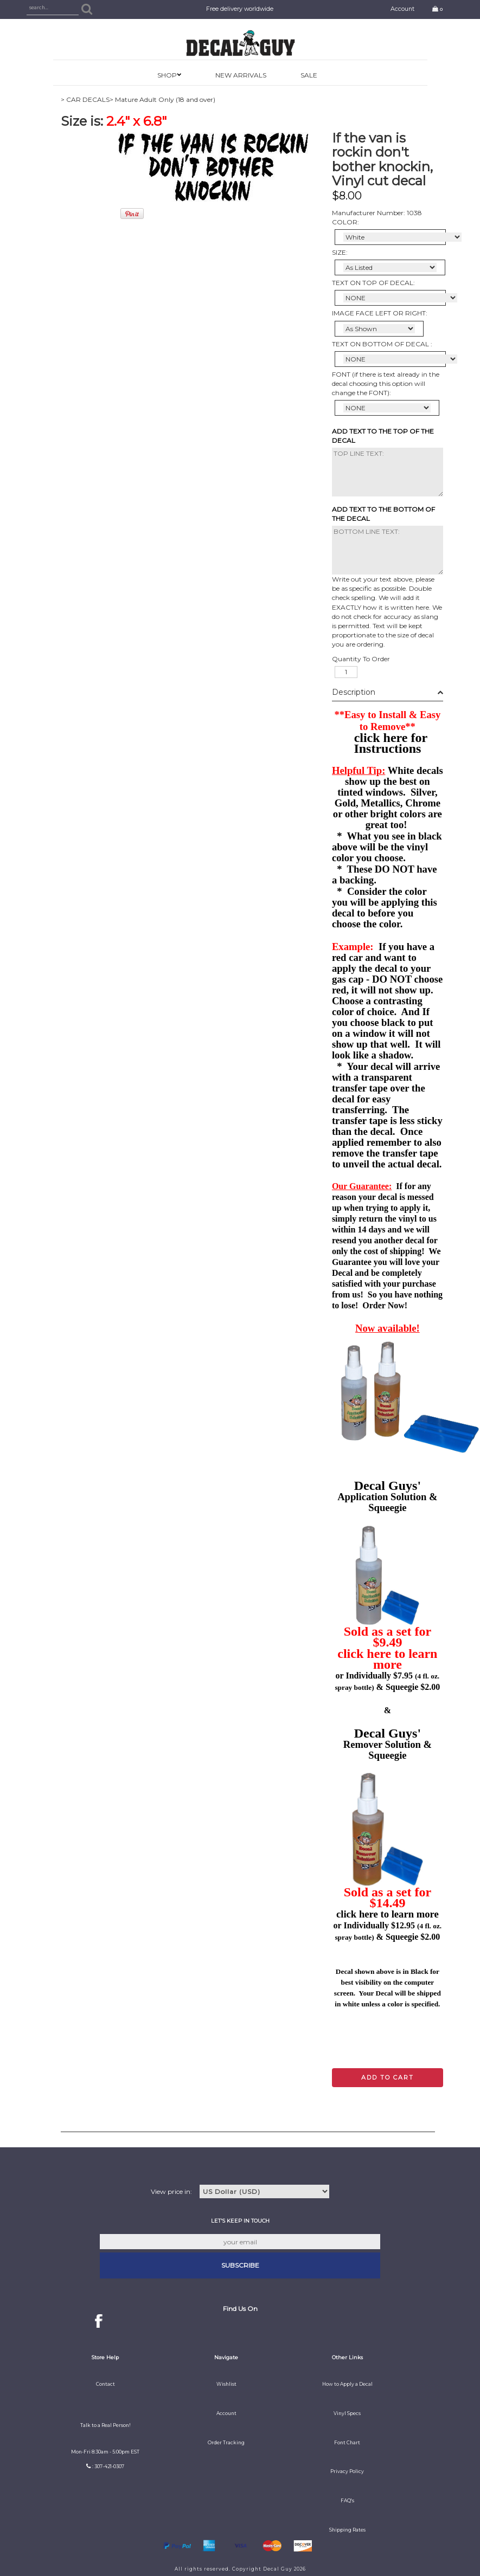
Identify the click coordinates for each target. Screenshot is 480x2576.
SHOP (167, 75)
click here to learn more (387, 1659)
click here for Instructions (390, 743)
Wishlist (226, 2384)
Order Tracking (226, 2442)
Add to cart (387, 2077)
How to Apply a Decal (347, 2384)
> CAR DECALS (85, 99)
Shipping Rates (347, 2530)
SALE (308, 75)
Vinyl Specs (347, 2413)
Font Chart (347, 2442)
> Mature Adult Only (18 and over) (162, 99)
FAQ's (347, 2500)
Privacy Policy (347, 2471)
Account (402, 8)
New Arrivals (240, 75)
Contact (105, 2384)
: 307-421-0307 (108, 2466)
